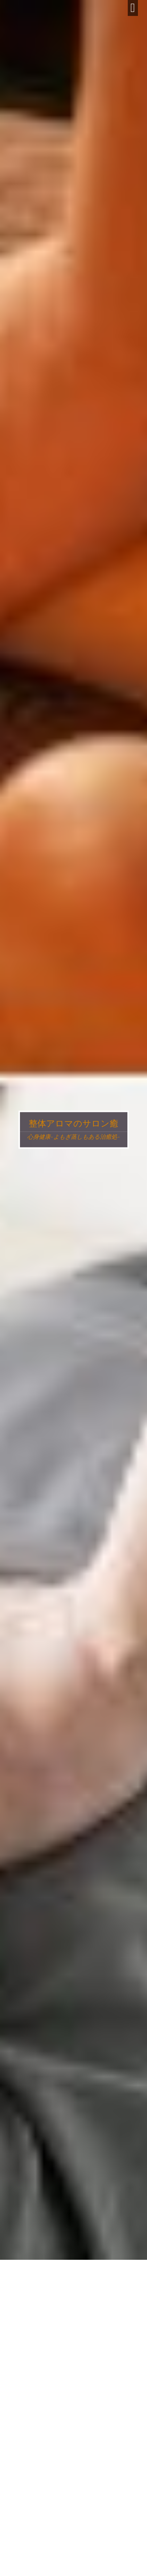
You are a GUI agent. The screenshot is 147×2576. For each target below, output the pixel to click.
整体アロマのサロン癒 (73, 1123)
